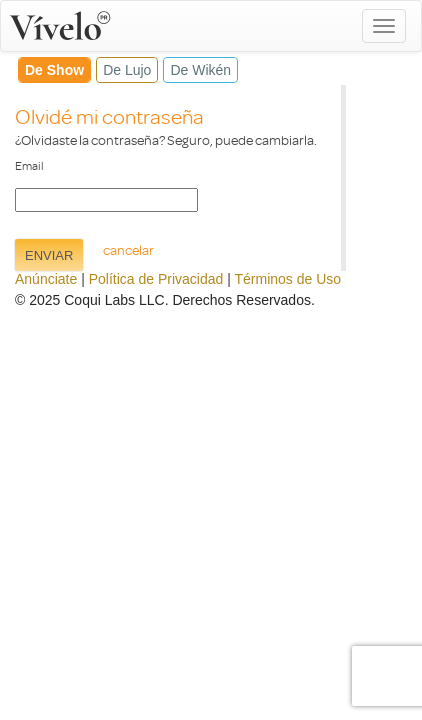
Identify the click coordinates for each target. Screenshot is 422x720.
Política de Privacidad (156, 279)
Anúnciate (46, 279)
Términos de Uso (288, 279)
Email (29, 165)
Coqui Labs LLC (114, 300)
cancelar (128, 249)
